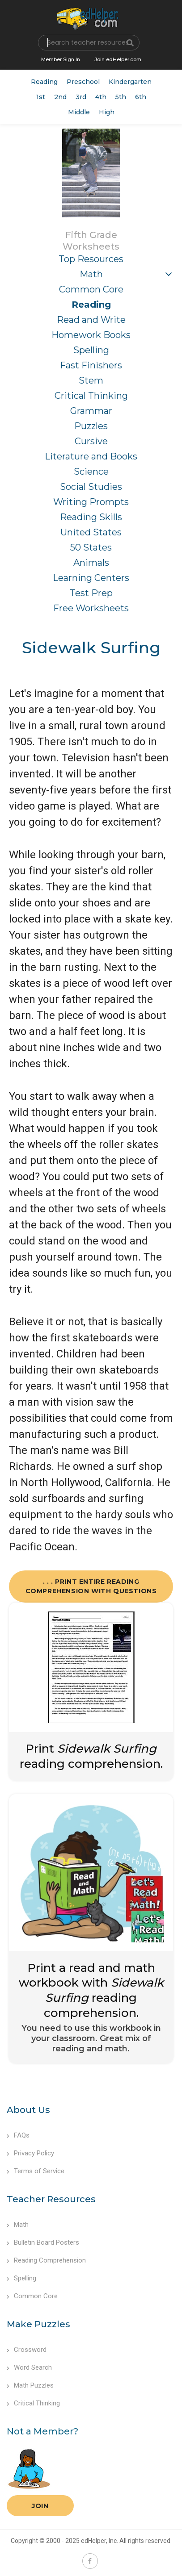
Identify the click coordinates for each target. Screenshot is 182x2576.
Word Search (29, 2367)
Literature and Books (91, 456)
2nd (60, 97)
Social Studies (91, 486)
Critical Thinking (91, 395)
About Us (28, 2109)
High (106, 112)
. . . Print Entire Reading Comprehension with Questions (91, 1586)
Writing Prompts (91, 502)
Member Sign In (60, 59)
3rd (81, 97)
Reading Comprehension (46, 2260)
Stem (91, 380)
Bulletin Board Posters (43, 2242)
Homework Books (91, 335)
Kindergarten (130, 82)
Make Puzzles (38, 2324)
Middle (79, 112)
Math (91, 274)
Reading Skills (91, 517)
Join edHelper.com (117, 59)
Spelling (91, 350)
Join (40, 2505)
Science (91, 471)
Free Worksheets (91, 608)
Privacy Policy (30, 2153)
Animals (91, 562)
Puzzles (91, 426)
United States (91, 532)
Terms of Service (35, 2171)
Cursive (91, 441)
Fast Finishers (91, 365)
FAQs (18, 2135)
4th (100, 97)
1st (40, 97)
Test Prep (91, 593)
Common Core (91, 289)
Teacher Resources (51, 2199)
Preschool (83, 82)
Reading (44, 82)
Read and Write (91, 319)
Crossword (27, 2350)
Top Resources (91, 259)
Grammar (91, 410)
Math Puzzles (30, 2385)
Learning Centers (91, 577)
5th (120, 97)
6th (140, 97)
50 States (91, 547)
